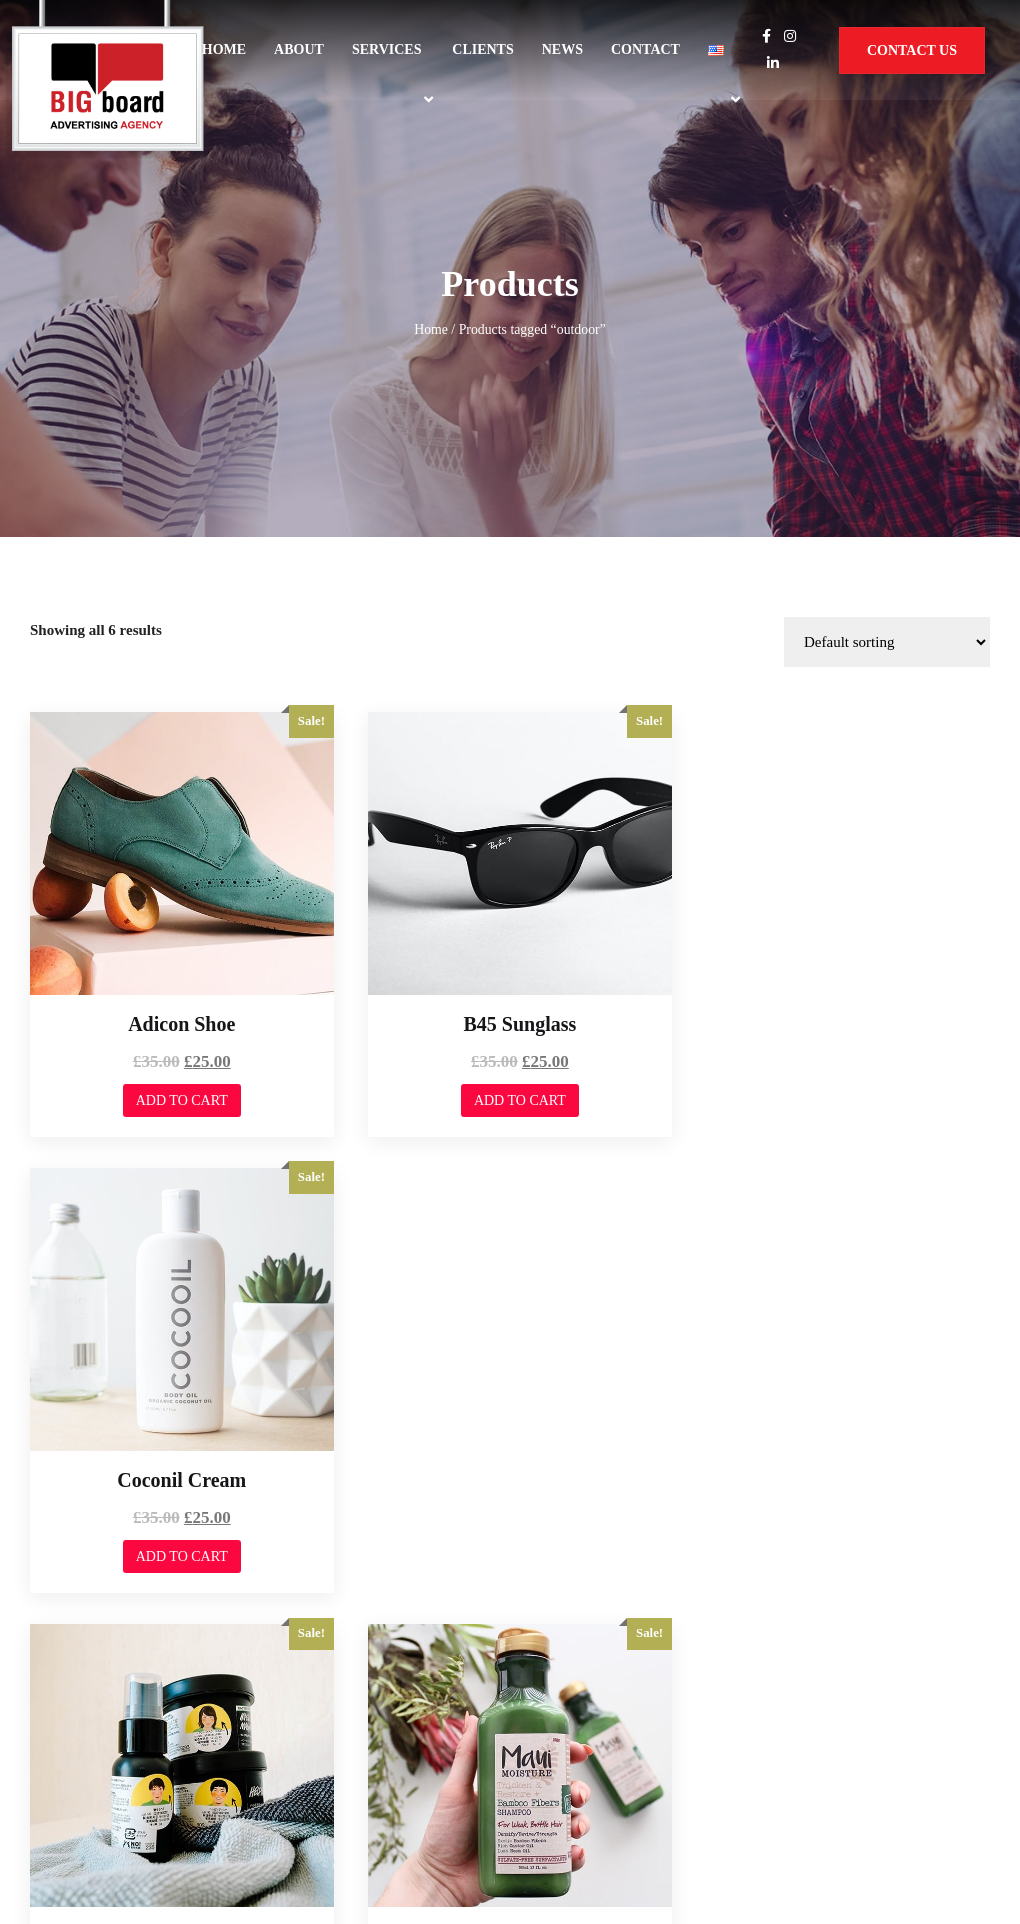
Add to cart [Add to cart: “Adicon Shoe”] (178, 892)
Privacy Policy (814, 1764)
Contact (645, 49)
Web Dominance (88, 1771)
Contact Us (912, 50)
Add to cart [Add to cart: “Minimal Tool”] (841, 1339)
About (299, 49)
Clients (482, 49)
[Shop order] (887, 442)
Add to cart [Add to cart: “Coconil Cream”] (841, 892)
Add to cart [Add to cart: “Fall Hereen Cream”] (178, 1339)
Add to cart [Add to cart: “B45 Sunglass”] (509, 892)
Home (224, 49)
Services (387, 49)
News (562, 49)
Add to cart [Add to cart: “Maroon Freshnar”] (509, 1339)
